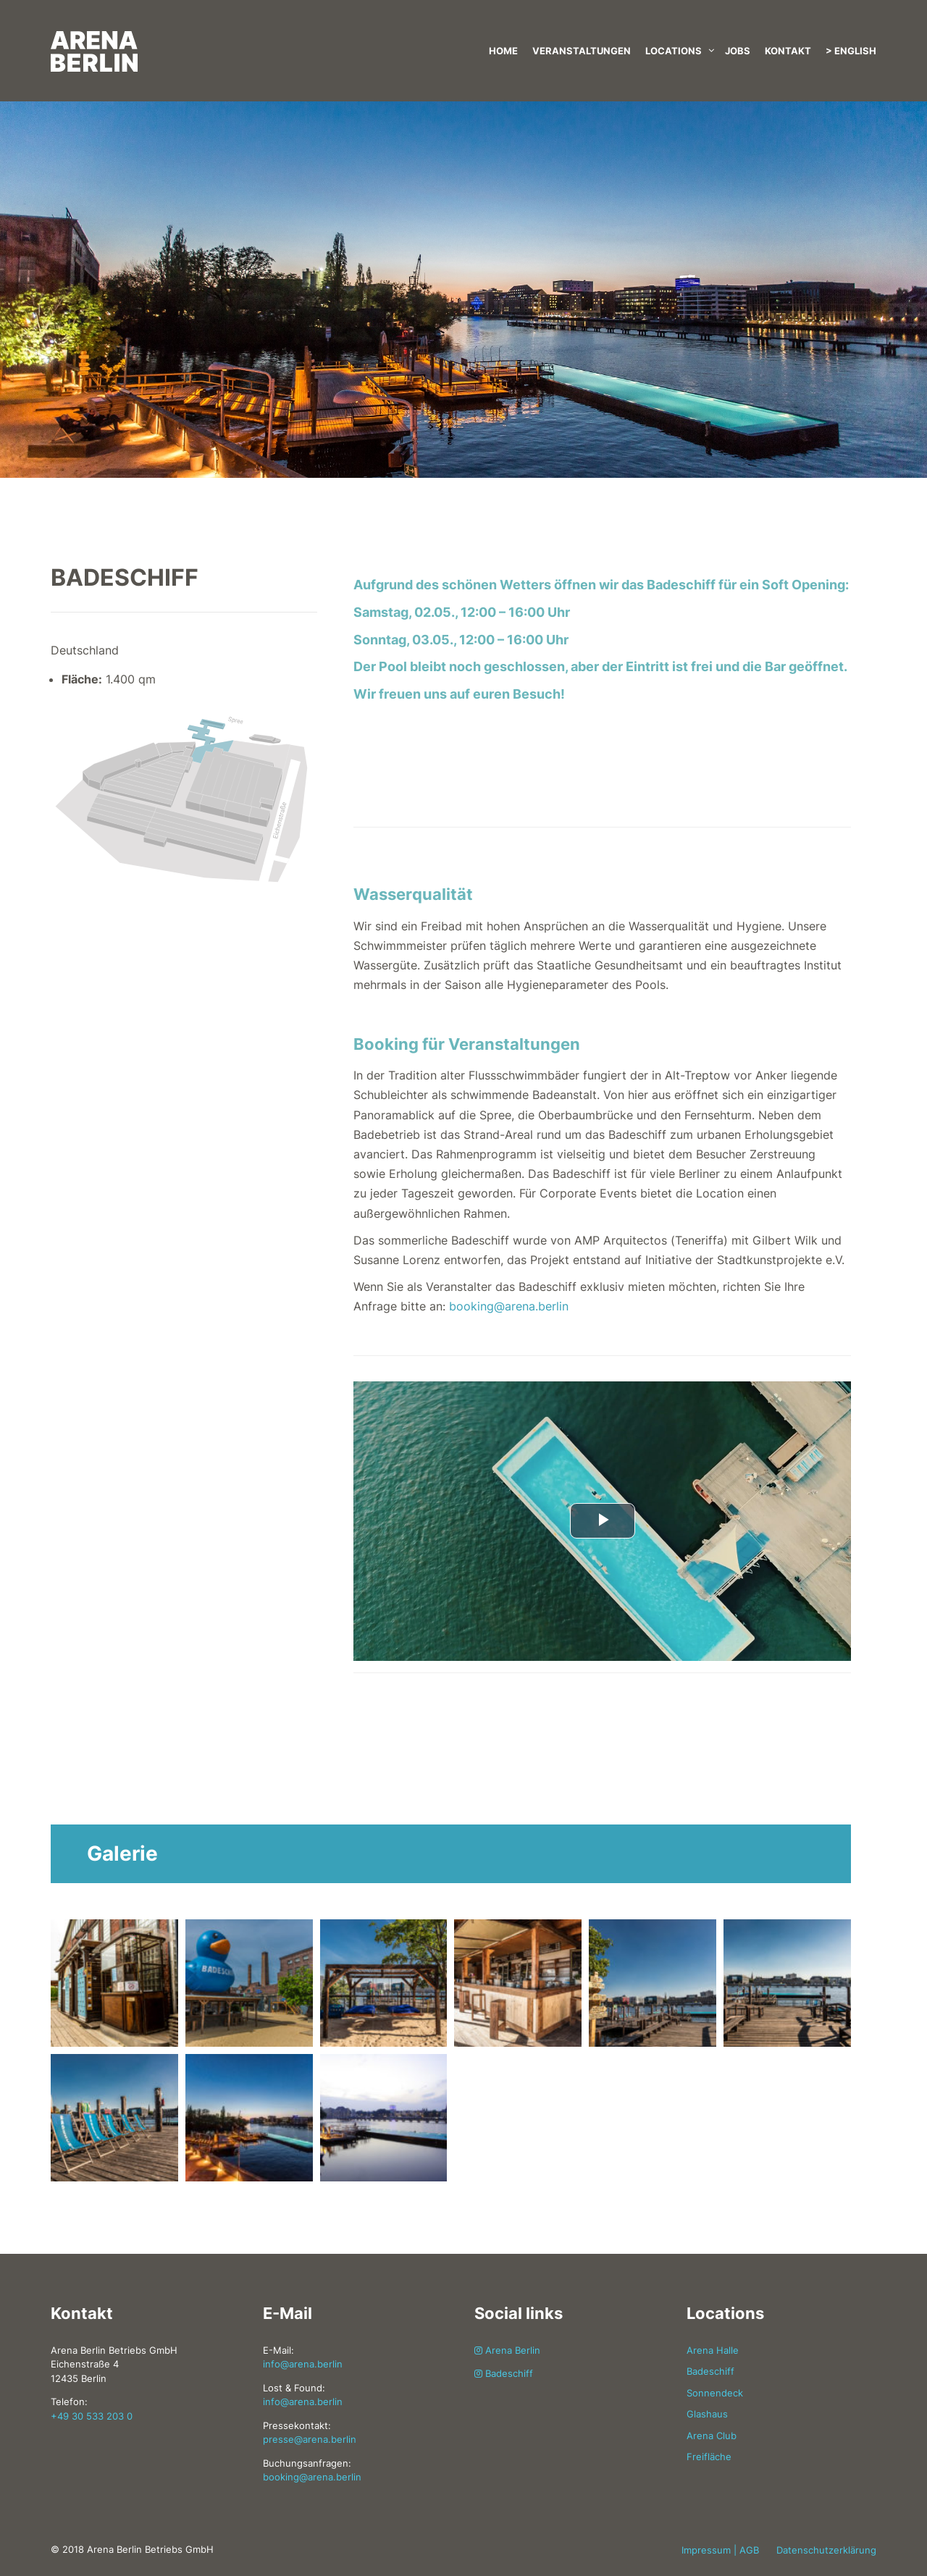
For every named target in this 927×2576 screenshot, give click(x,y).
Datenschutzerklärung (826, 2550)
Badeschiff (503, 2373)
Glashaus (707, 2414)
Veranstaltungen (581, 50)
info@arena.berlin (303, 2364)
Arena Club (712, 2435)
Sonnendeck (715, 2393)
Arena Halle (713, 2350)
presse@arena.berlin (309, 2439)
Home (503, 50)
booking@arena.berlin (509, 1306)
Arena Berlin (507, 2350)
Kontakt (788, 50)
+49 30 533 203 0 (92, 2416)
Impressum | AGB (720, 2550)
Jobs (737, 50)
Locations (673, 50)
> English (851, 50)
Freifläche (709, 2456)
